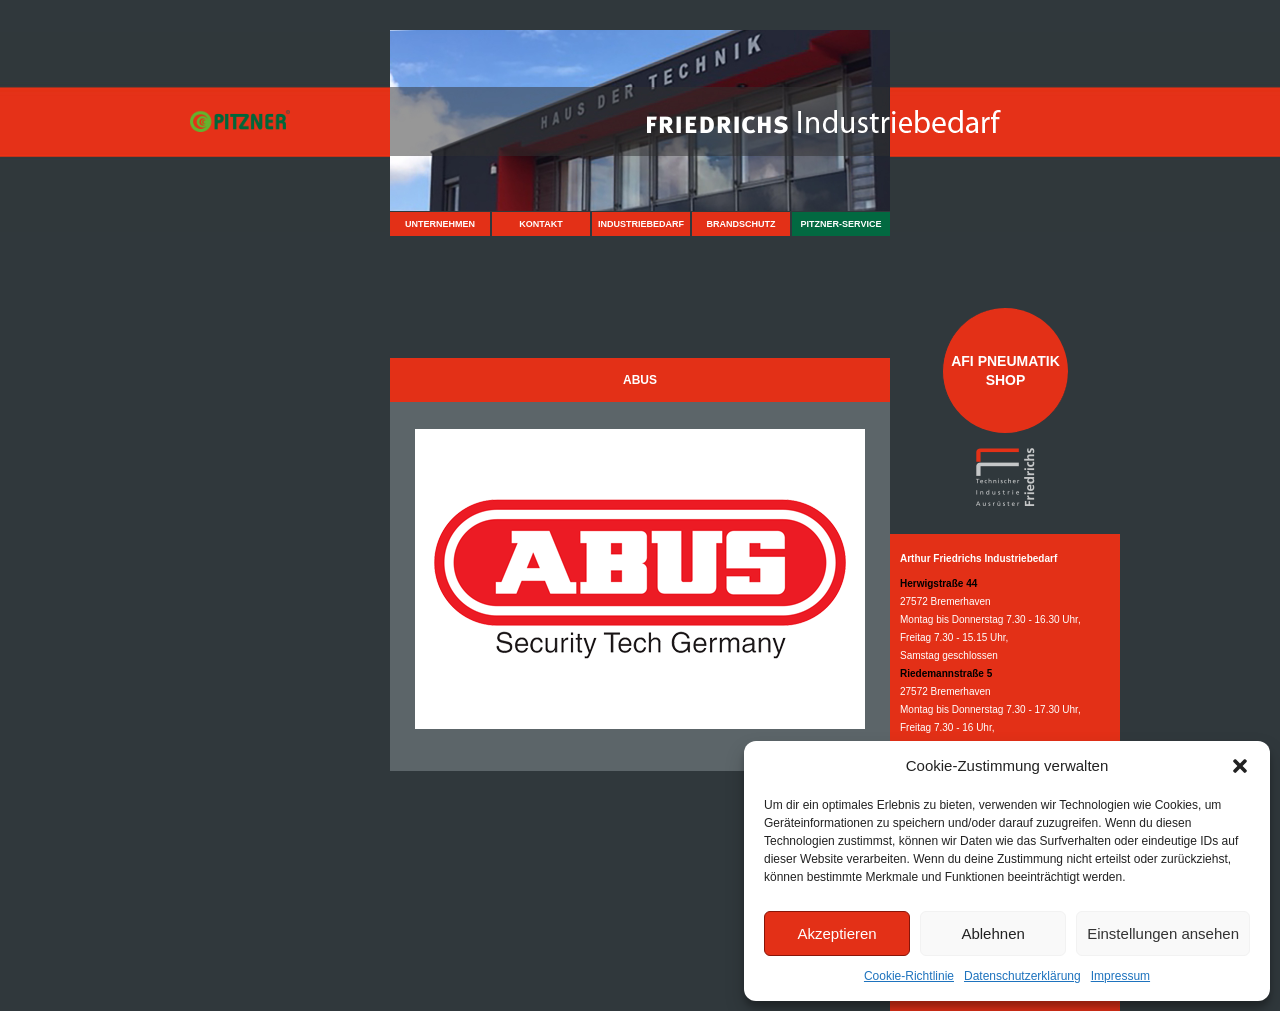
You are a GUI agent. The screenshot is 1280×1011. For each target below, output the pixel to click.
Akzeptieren (836, 933)
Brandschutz (741, 224)
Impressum (1120, 976)
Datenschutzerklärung (1022, 976)
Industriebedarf (641, 224)
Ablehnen (992, 933)
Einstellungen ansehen (1163, 933)
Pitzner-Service (841, 224)
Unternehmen (440, 224)
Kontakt (540, 224)
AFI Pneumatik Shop (1005, 370)
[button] (1240, 766)
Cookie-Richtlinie (909, 976)
